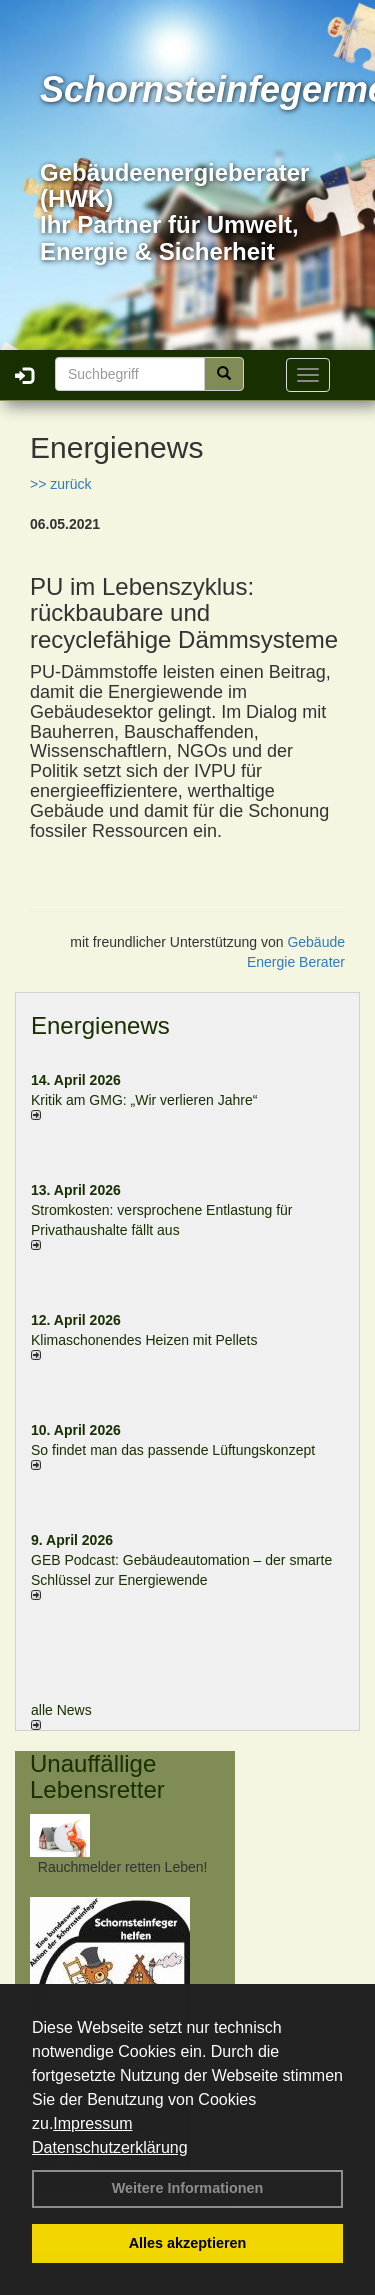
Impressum (92, 2123)
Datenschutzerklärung (110, 2147)
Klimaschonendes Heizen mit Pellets (144, 1340)
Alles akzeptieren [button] (188, 2243)
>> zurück (60, 484)
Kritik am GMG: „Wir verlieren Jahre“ (144, 1100)
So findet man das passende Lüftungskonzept (173, 1450)
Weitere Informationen (188, 2188)
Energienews (100, 1025)
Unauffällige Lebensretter (97, 1776)
